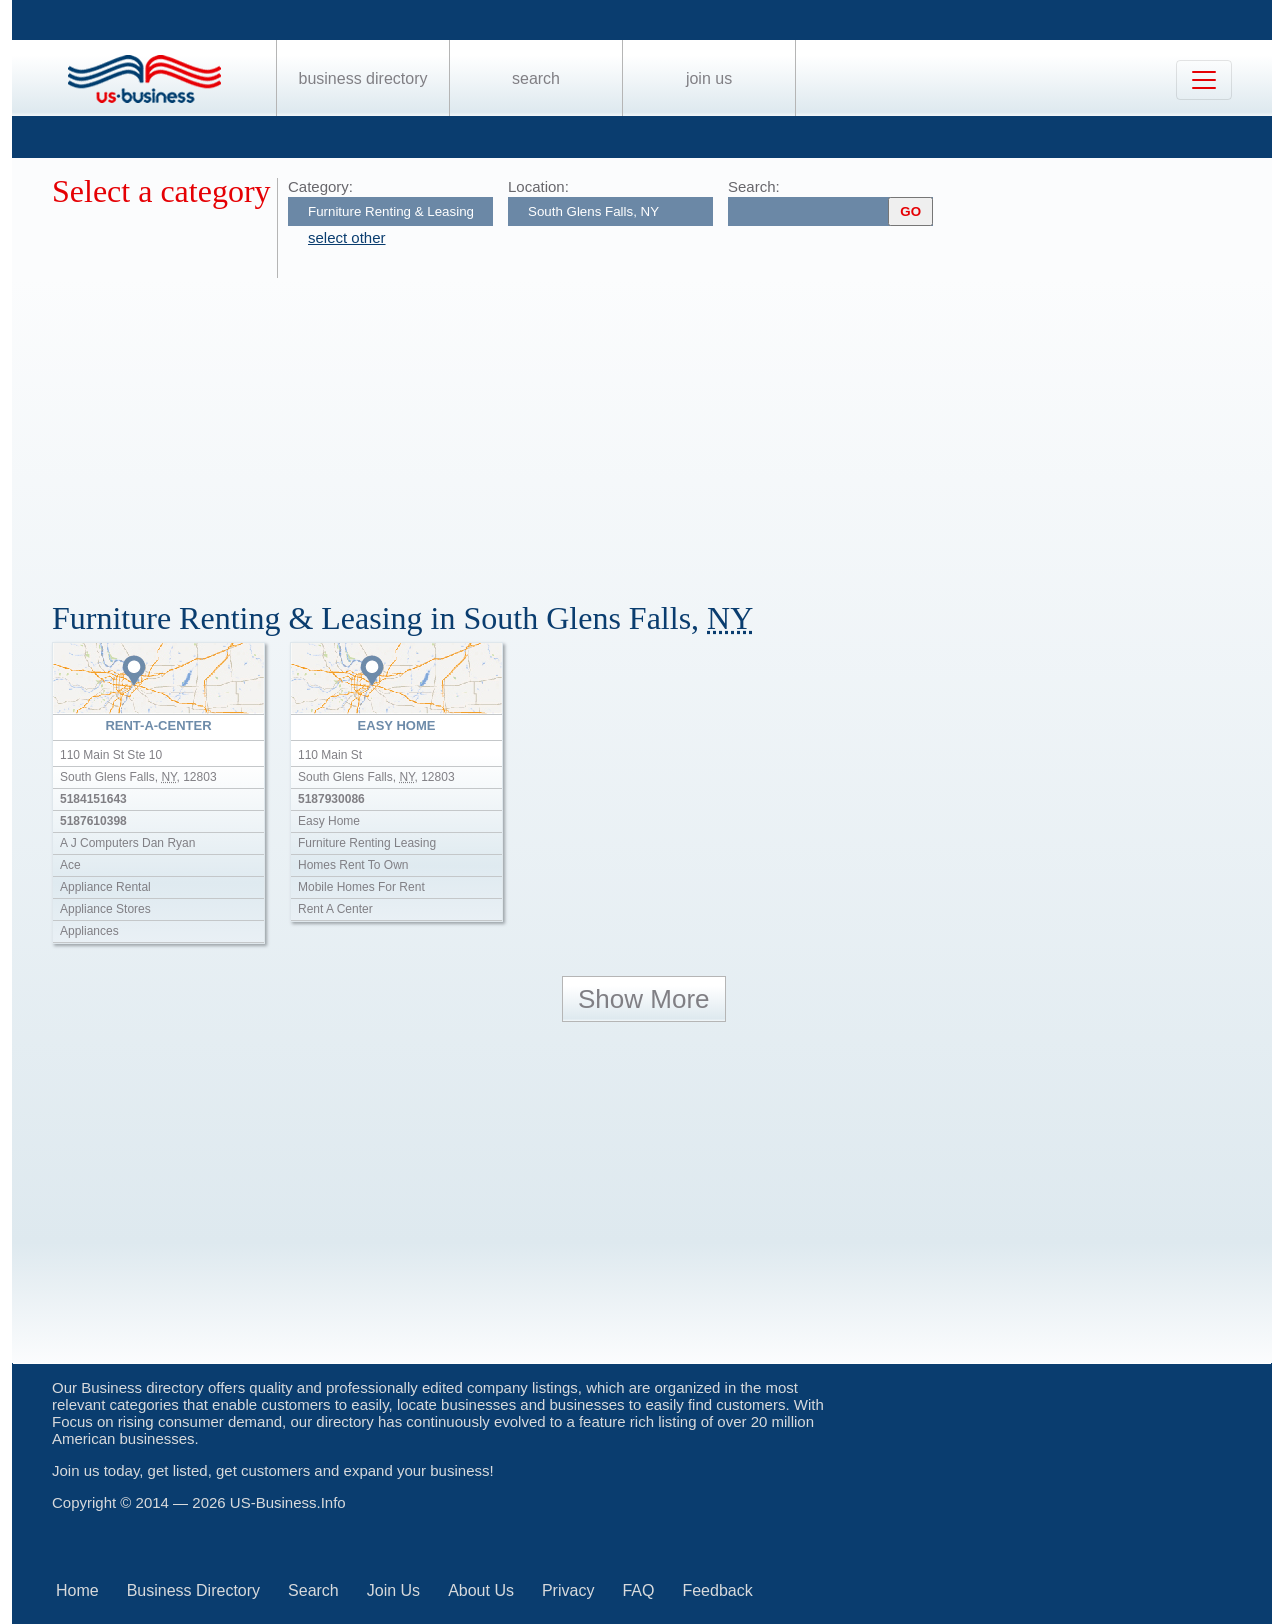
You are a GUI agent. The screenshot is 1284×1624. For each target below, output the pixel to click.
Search (536, 78)
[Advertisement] (652, 428)
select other (347, 237)
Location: (538, 186)
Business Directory (363, 78)
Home (77, 1590)
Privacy (568, 1590)
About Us (481, 1590)
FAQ (638, 1590)
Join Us (709, 78)
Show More (644, 999)
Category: (320, 186)
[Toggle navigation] (1204, 80)
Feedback (717, 1590)
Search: (754, 186)
